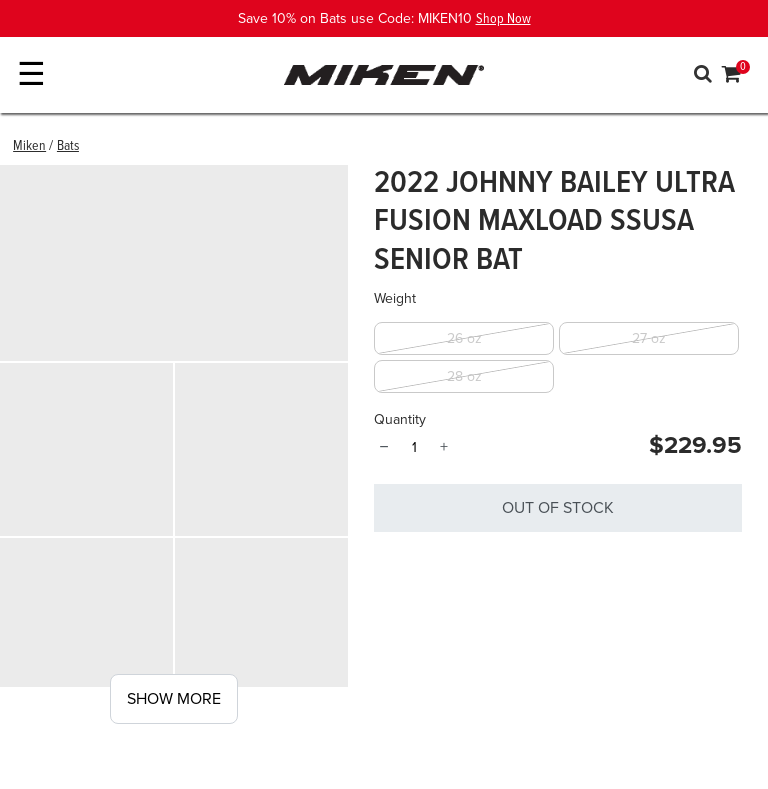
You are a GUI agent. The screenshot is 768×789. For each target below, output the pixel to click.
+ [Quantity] (444, 447)
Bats (68, 146)
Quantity (400, 419)
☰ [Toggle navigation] (31, 74)
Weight (395, 298)
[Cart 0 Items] (732, 77)
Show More (174, 699)
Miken (29, 146)
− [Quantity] (383, 447)
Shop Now (503, 19)
